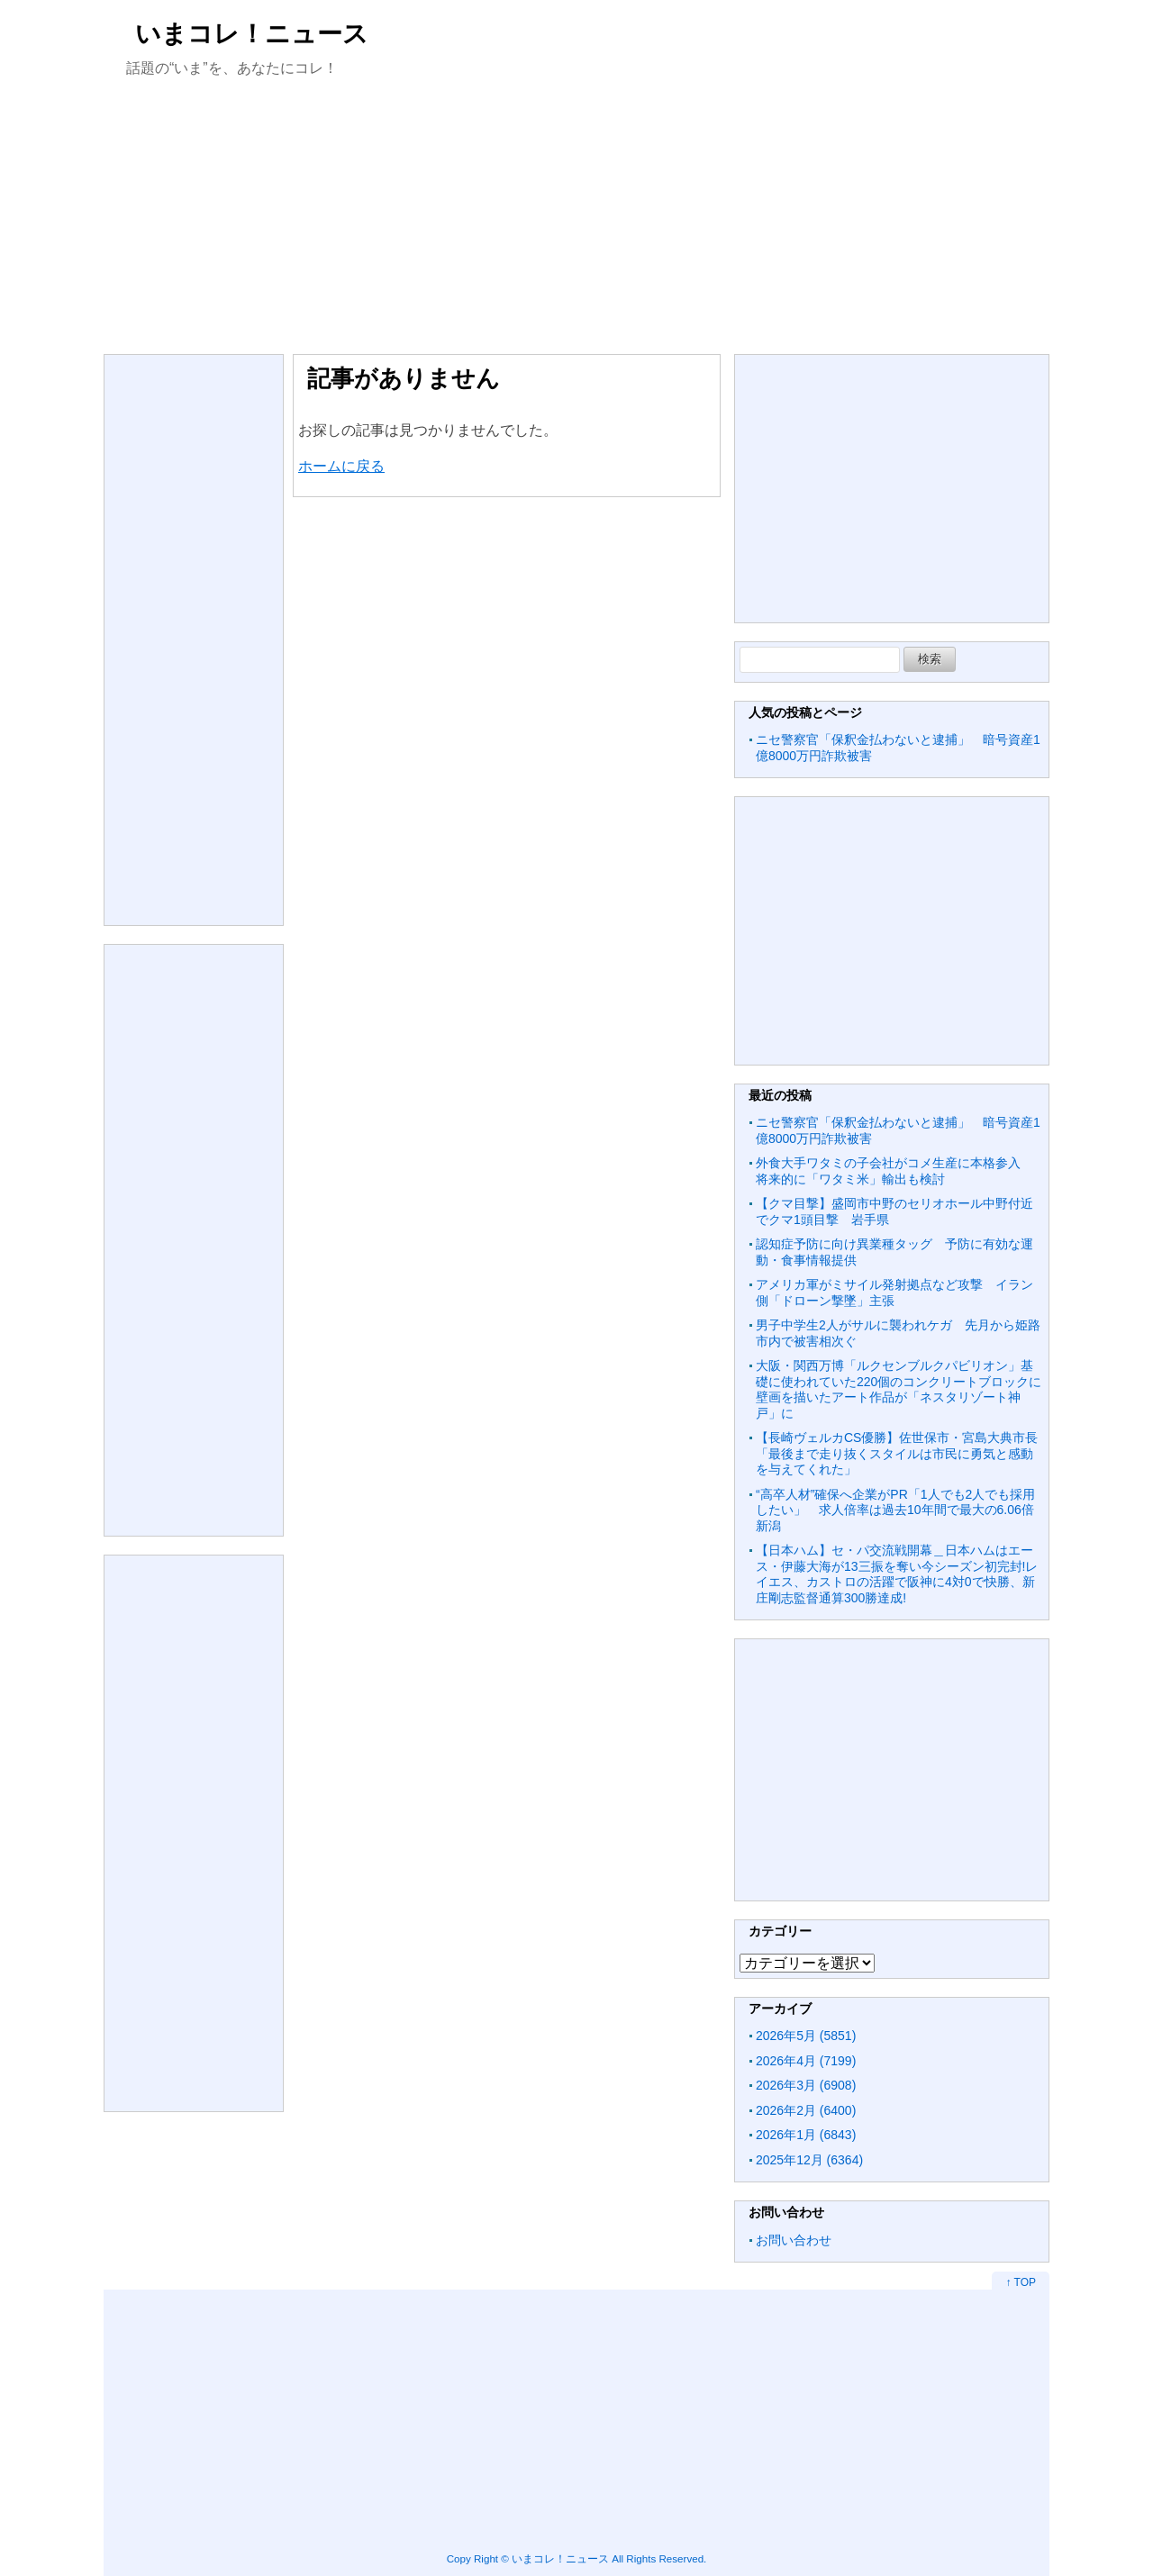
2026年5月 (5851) (806, 2035)
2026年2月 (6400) (806, 2110)
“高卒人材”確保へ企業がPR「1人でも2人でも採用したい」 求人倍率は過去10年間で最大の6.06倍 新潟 (901, 1510)
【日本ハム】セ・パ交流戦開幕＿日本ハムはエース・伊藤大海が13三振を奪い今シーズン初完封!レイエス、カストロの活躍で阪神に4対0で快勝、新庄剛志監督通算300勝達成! (897, 1574)
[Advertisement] (576, 214)
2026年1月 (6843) (806, 2134)
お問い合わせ (793, 2240)
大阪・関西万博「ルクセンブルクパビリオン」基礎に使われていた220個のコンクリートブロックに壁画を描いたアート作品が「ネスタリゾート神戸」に (898, 1389)
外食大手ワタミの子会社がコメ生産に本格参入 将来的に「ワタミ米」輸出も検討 (894, 1171)
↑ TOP (1020, 2282)
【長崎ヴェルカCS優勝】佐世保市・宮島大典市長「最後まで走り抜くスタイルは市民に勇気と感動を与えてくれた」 (897, 1453)
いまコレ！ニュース (251, 34)
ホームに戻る (341, 466)
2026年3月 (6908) (806, 2085)
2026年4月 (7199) (806, 2061)
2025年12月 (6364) (809, 2160)
